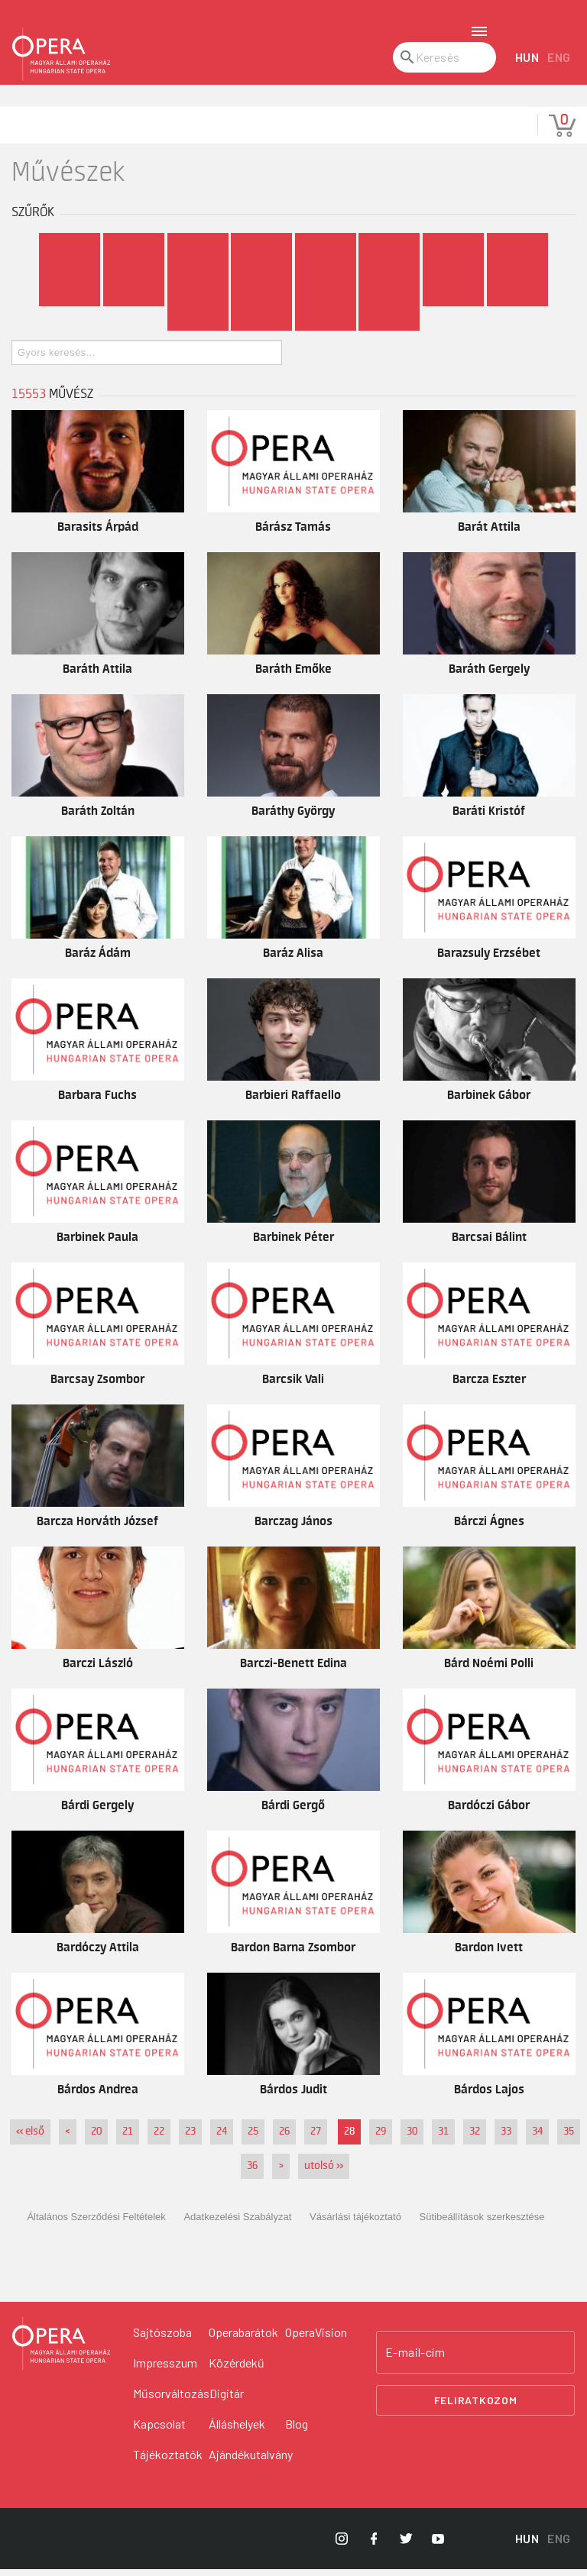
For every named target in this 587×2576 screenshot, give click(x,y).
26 (284, 2139)
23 (190, 2139)
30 (412, 2139)
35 (568, 2139)
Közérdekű (236, 2369)
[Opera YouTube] (438, 2545)
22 (159, 2139)
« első (30, 2139)
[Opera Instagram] (341, 2545)
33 (506, 2139)
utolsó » (323, 2173)
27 (315, 2139)
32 (474, 2139)
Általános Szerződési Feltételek (96, 2224)
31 (443, 2139)
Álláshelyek (237, 2430)
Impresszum (165, 2369)
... (389, 325)
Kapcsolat (159, 2430)
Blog (296, 2430)
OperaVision (316, 2339)
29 (380, 2139)
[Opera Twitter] (406, 2545)
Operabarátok (243, 2339)
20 (96, 2139)
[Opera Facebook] (374, 2545)
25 (253, 2139)
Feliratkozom (475, 2407)
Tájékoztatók (168, 2461)
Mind (69, 252)
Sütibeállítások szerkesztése (482, 2224)
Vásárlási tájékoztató (355, 2224)
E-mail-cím (415, 2359)
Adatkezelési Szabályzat (237, 2224)
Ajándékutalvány (251, 2461)
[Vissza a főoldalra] (61, 2350)
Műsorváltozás (171, 2400)
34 (537, 2139)
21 (127, 2139)
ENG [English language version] (559, 64)
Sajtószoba (162, 2339)
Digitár (226, 2400)
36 (252, 2173)
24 (221, 2139)
